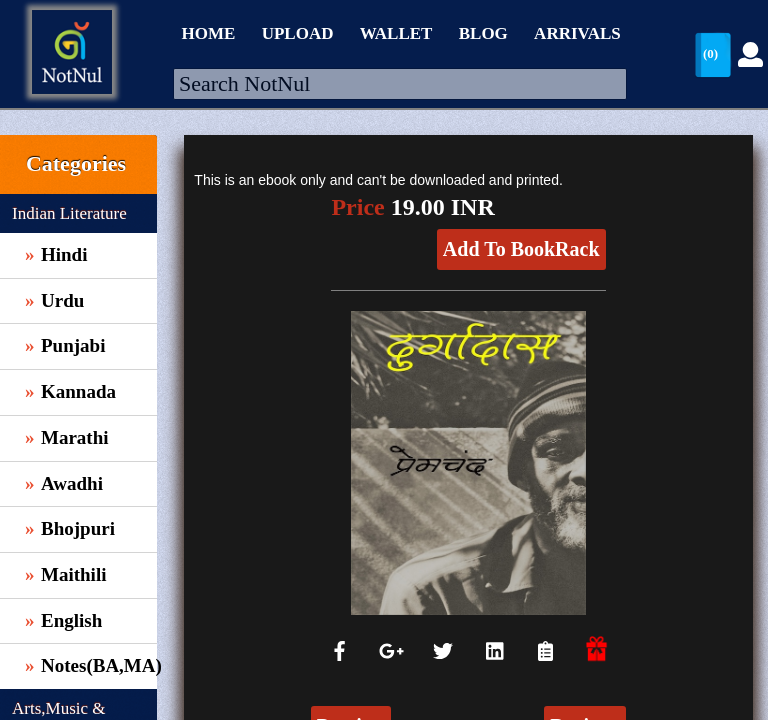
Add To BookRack (521, 249)
